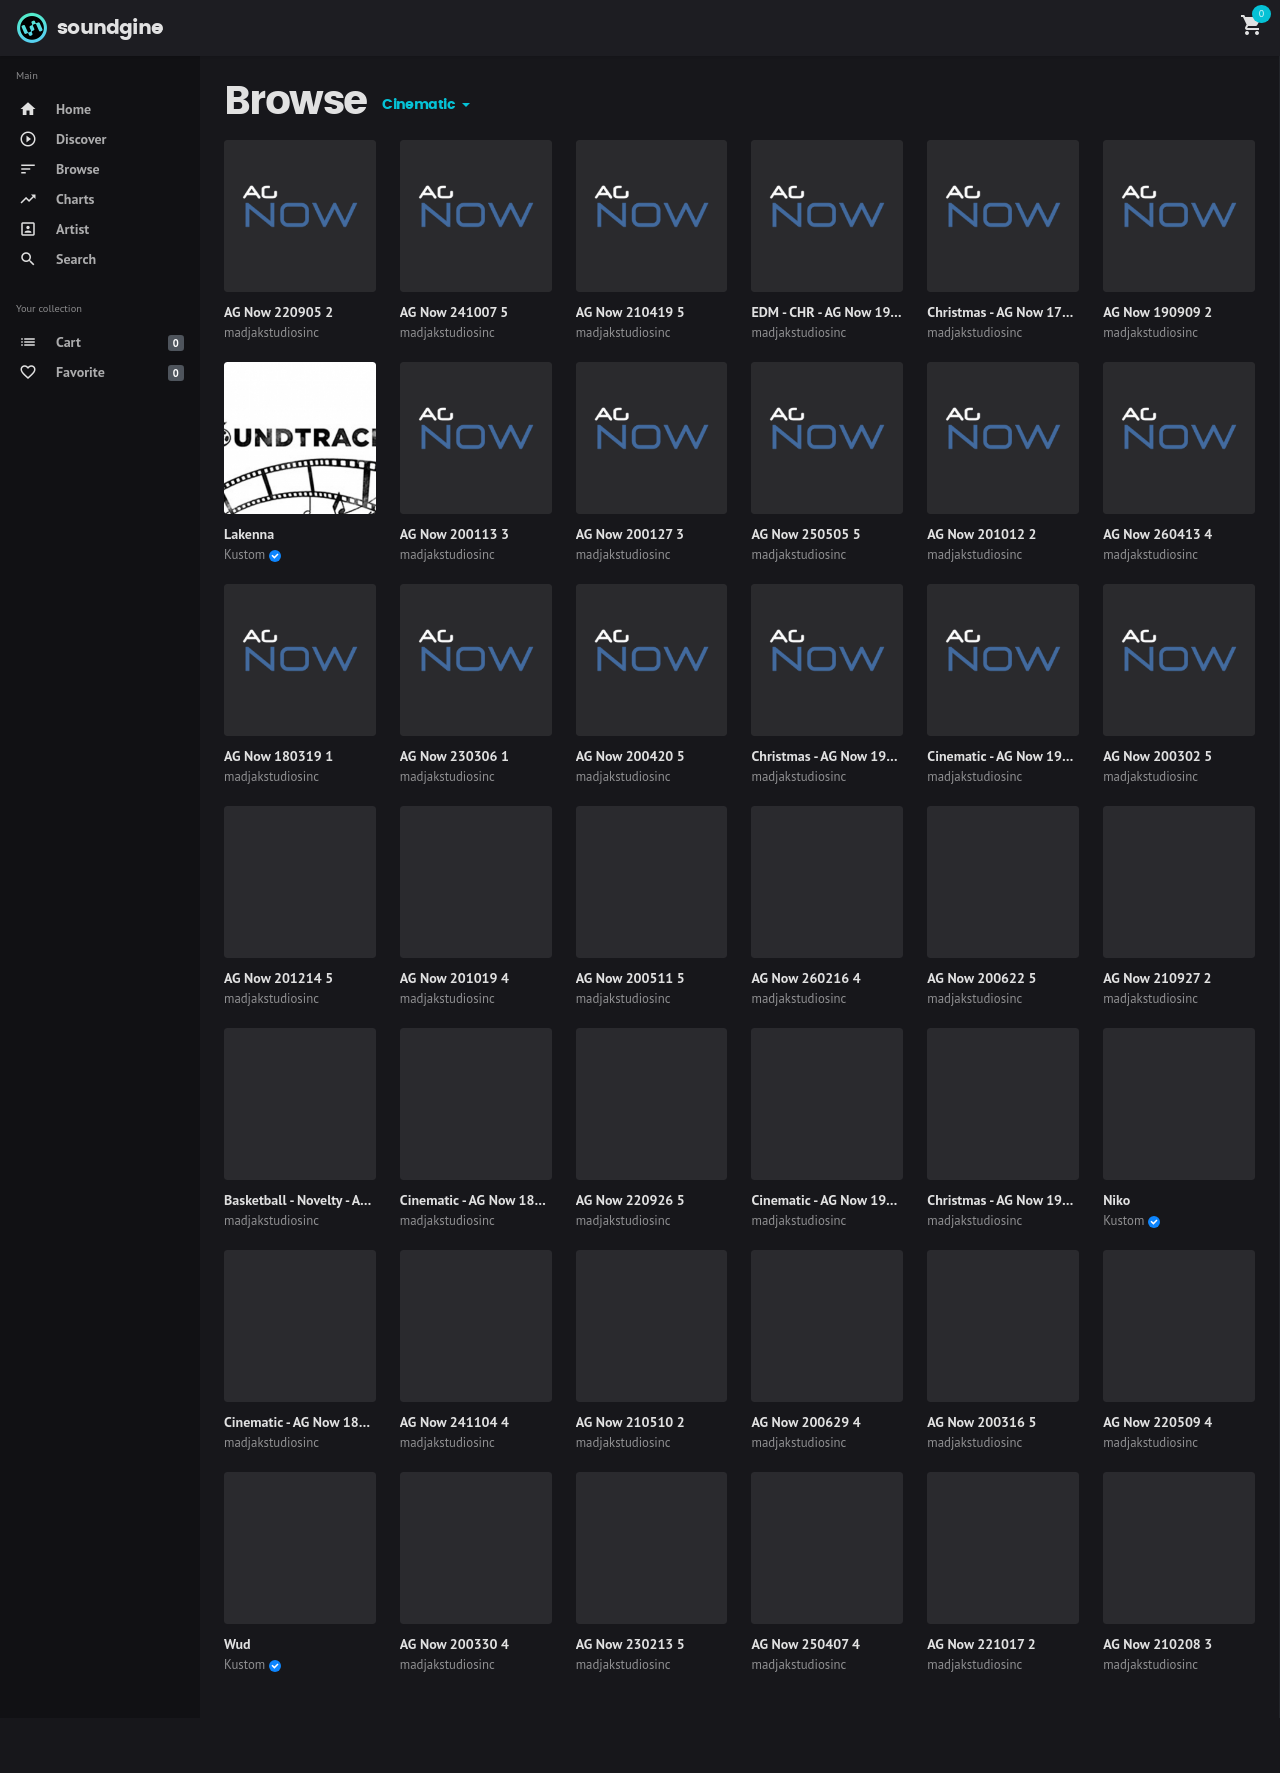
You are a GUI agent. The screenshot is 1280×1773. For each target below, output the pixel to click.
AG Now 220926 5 (630, 1200)
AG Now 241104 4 (454, 1422)
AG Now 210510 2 (630, 1422)
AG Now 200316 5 (981, 1422)
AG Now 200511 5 (630, 978)
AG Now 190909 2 (1157, 312)
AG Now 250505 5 (805, 534)
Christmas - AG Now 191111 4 (1016, 1200)
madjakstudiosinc (271, 332)
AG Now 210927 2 (1157, 978)
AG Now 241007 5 (454, 312)
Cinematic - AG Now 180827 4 (488, 1200)
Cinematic (419, 105)
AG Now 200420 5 (630, 756)
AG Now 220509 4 (1157, 1422)
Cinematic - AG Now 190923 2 (840, 1200)
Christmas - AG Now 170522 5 (1016, 312)
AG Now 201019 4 (454, 978)
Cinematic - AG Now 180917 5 (312, 1422)
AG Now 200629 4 (805, 1422)
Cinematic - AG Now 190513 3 (1016, 756)
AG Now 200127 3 (630, 534)
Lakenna (249, 534)
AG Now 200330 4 (454, 1644)
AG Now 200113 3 (454, 534)
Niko (1116, 1200)
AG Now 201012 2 (981, 534)
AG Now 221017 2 (981, 1644)
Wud (237, 1644)
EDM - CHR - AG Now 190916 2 (842, 312)
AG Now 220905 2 (278, 312)
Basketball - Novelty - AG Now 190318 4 (342, 1200)
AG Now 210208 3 (1157, 1644)
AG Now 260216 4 (805, 978)
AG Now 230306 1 (454, 756)
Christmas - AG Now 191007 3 (839, 756)
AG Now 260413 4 (1157, 534)
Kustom (244, 554)
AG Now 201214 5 (278, 978)
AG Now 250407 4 (805, 1644)
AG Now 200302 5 (1157, 756)
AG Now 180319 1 (278, 756)
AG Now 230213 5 (630, 1644)
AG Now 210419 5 (630, 312)
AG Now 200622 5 (981, 978)
